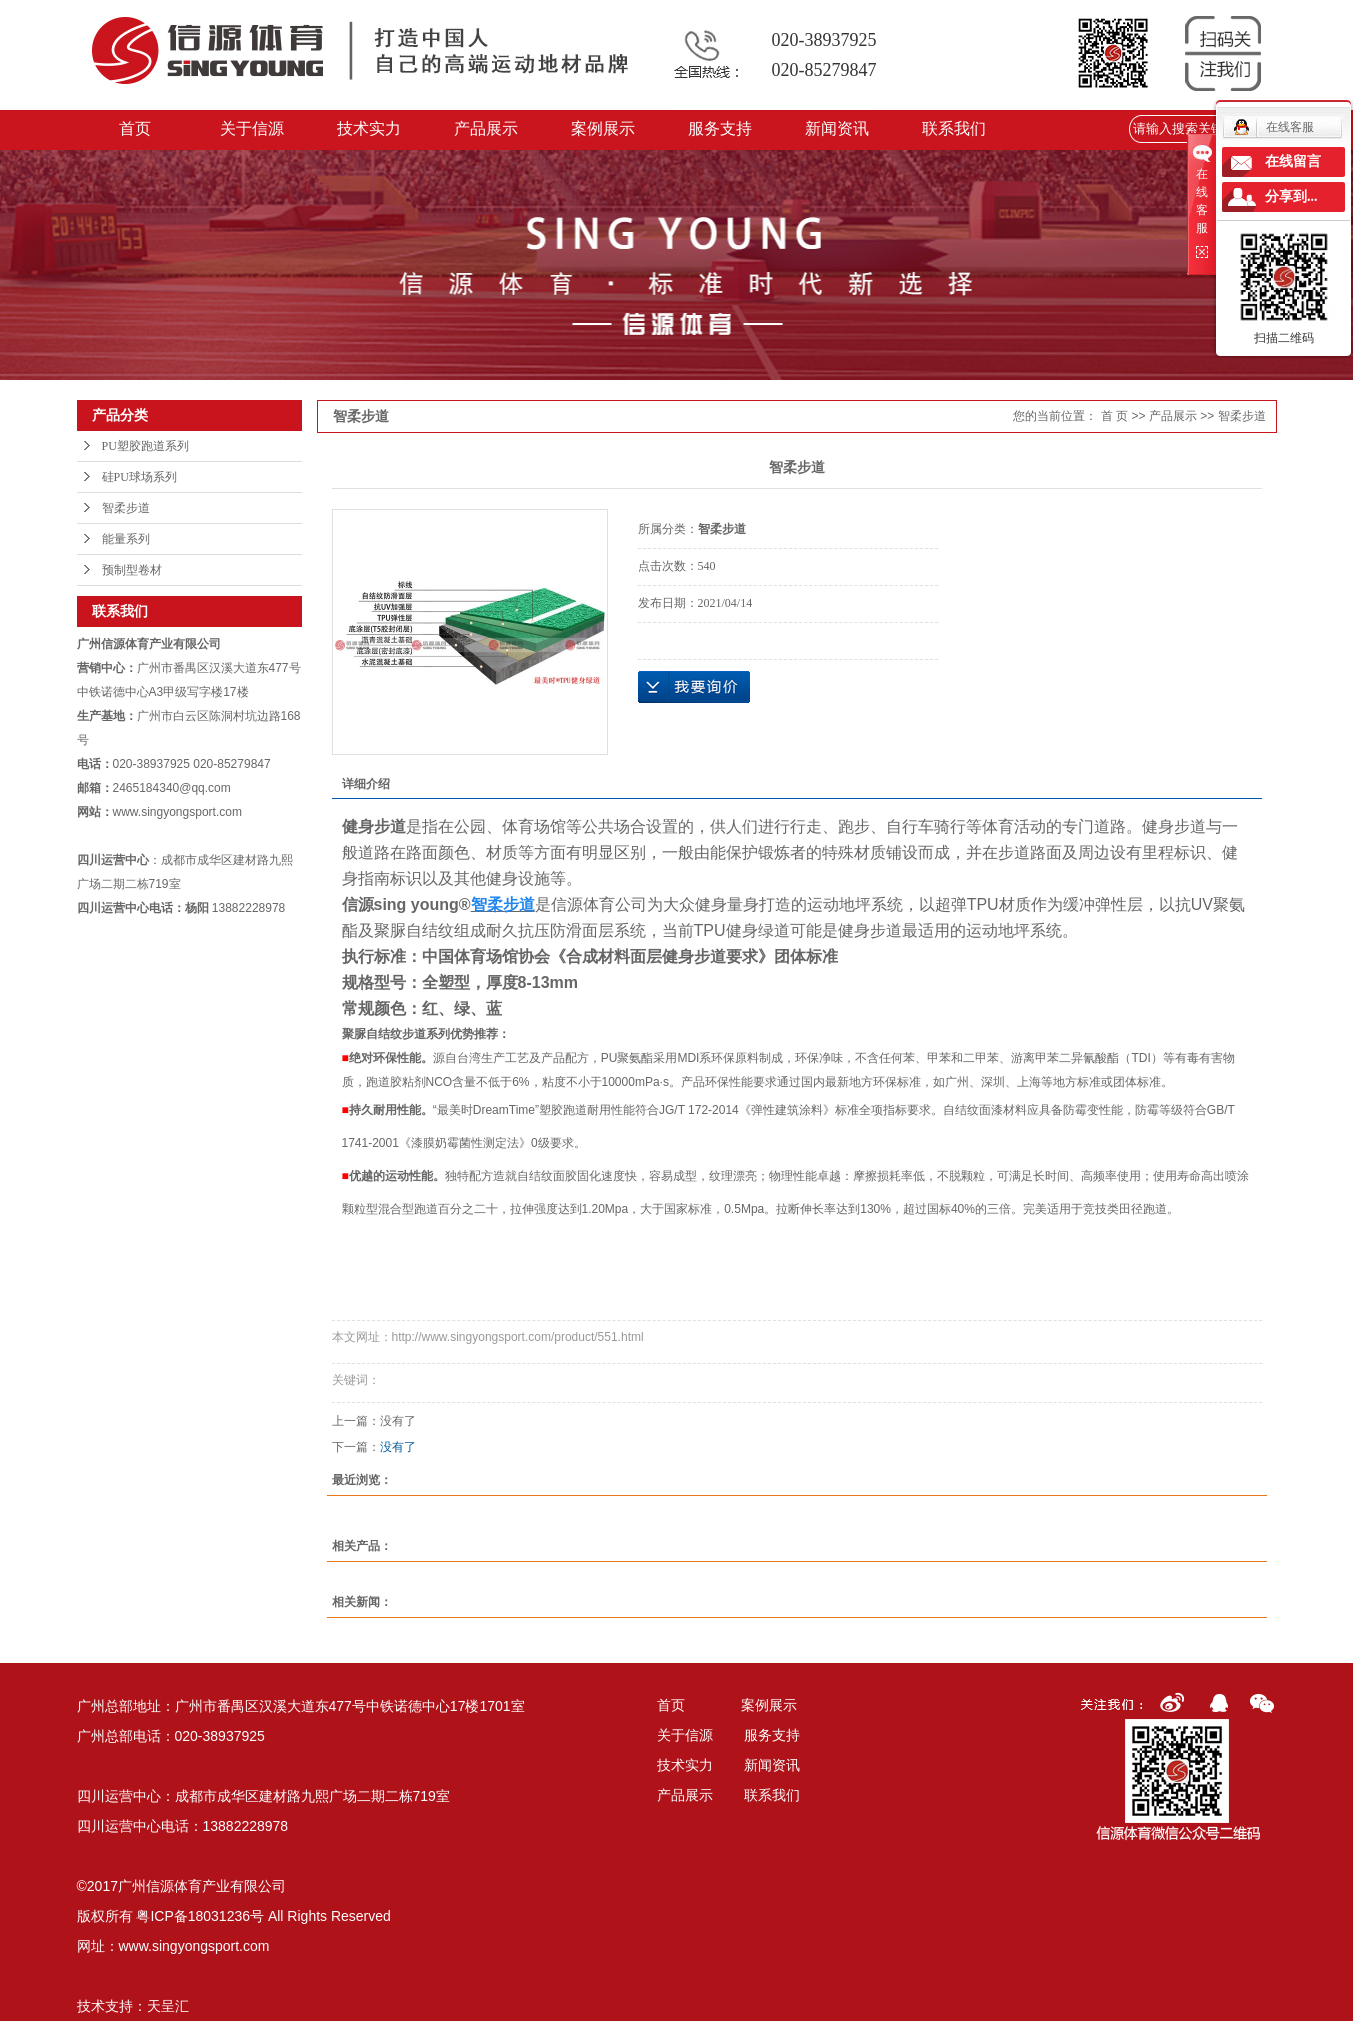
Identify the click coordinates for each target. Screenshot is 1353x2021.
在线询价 (694, 687)
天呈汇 (168, 2006)
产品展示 (486, 128)
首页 (135, 128)
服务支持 (720, 128)
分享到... (1291, 196)
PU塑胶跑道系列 (145, 446)
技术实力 (369, 128)
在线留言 (1293, 161)
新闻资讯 (837, 128)
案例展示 (603, 128)
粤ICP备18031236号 (200, 1916)
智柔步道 (126, 508)
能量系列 (126, 539)
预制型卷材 (132, 570)
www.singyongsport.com (194, 1946)
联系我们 (954, 128)
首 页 (1114, 416)
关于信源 (252, 128)
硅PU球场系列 (139, 477)
